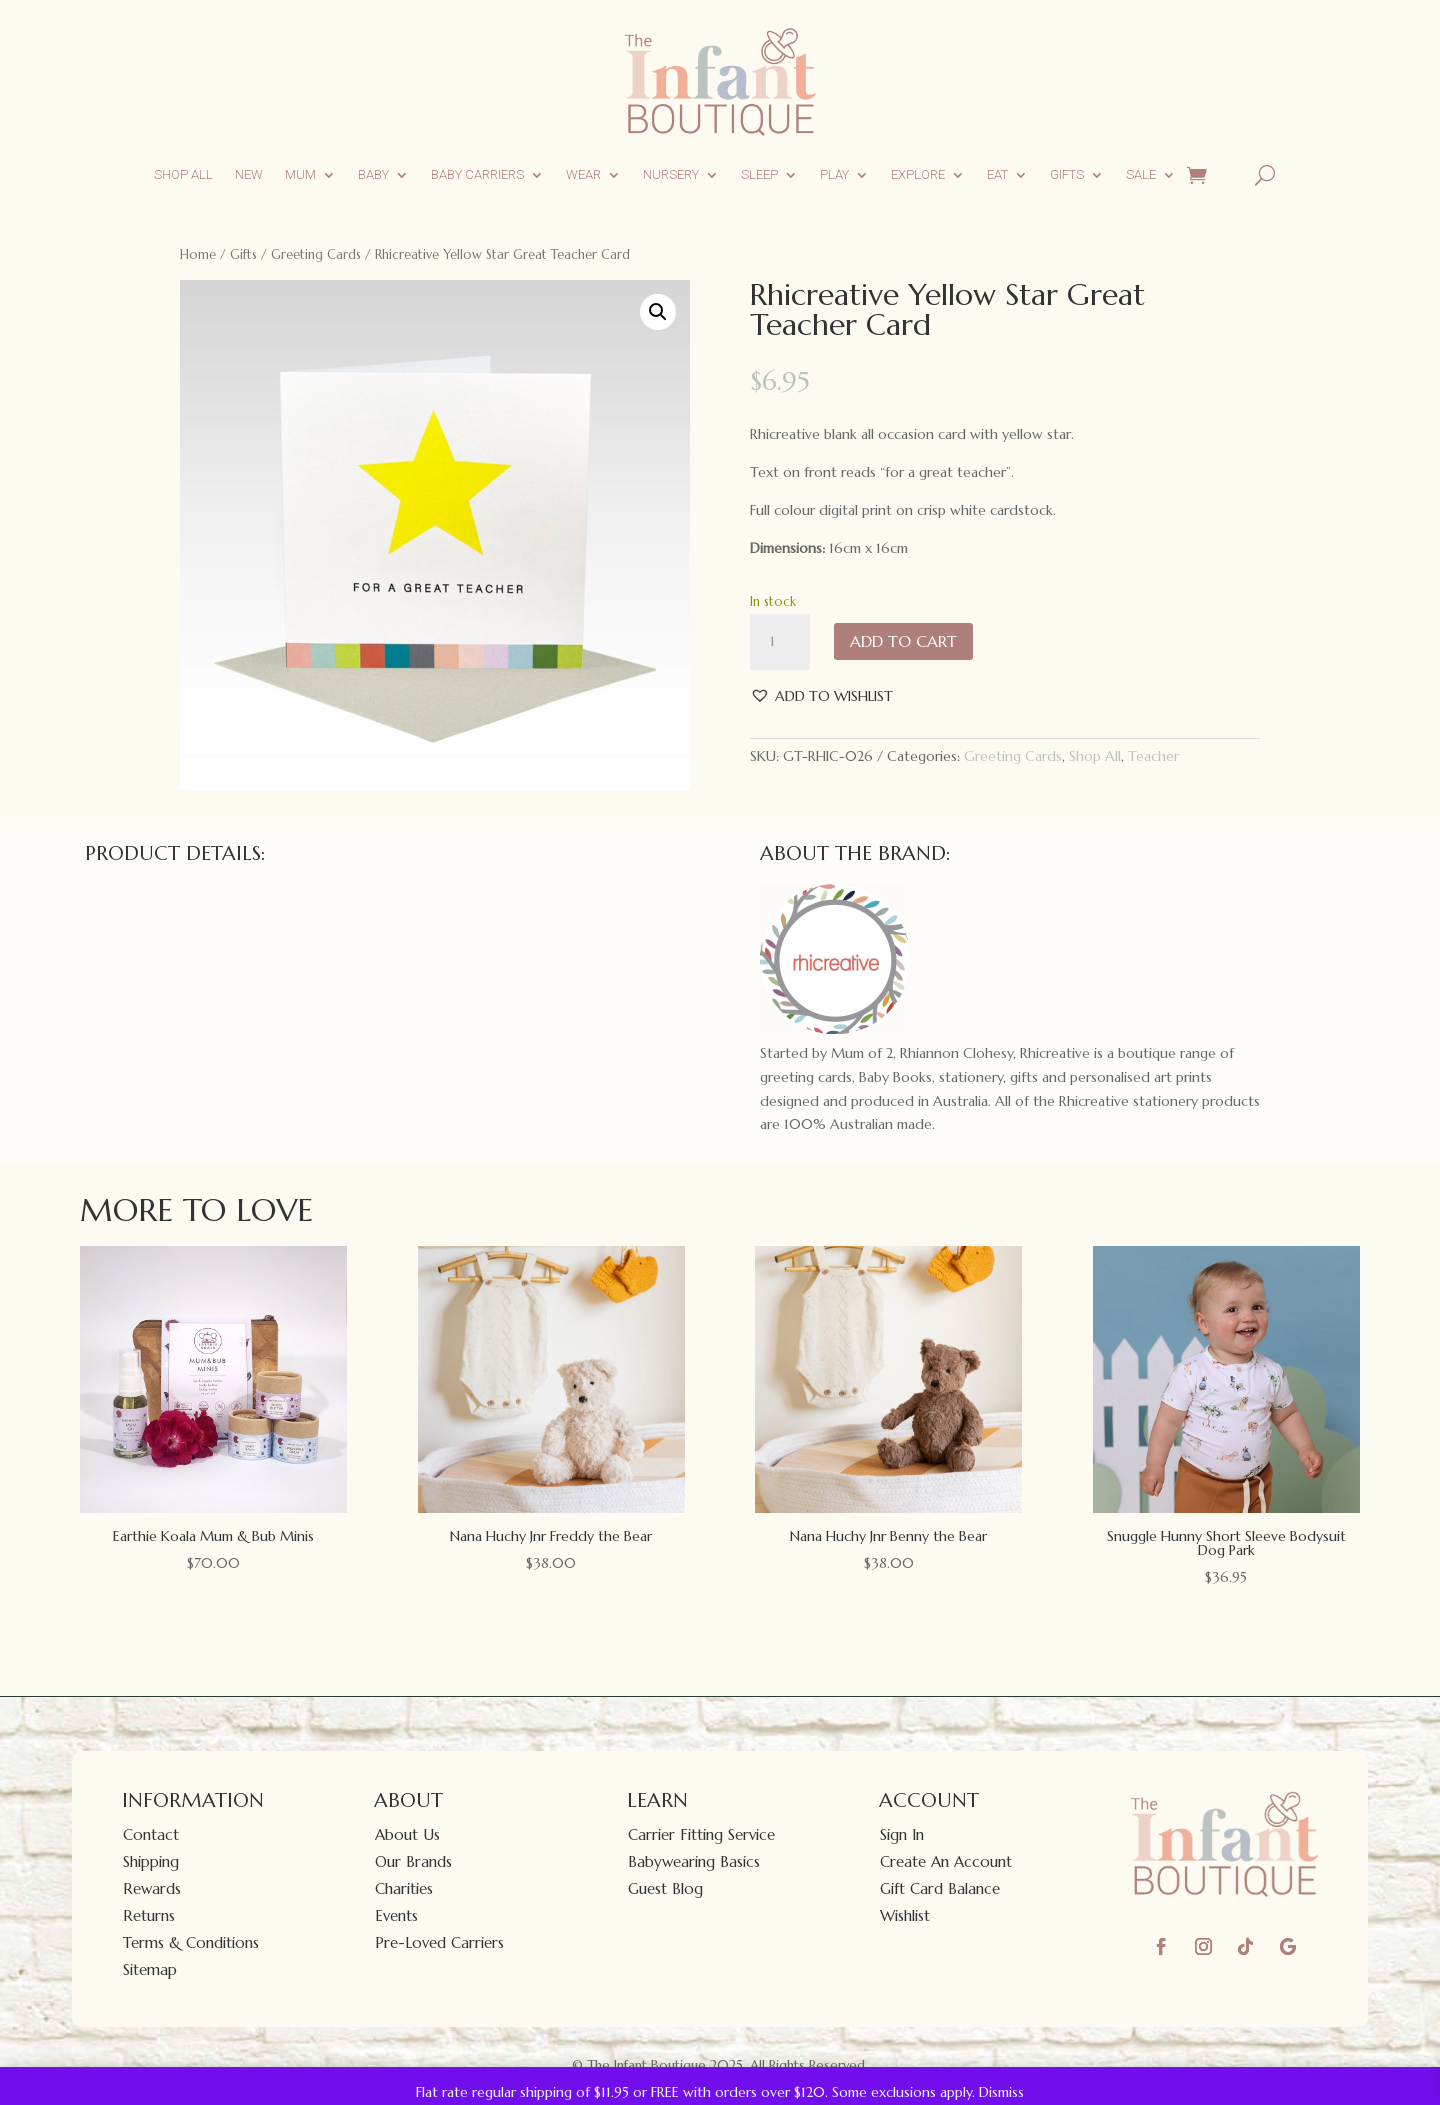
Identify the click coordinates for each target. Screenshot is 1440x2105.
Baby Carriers (477, 174)
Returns (149, 1915)
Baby (373, 174)
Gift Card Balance (940, 1888)
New (249, 174)
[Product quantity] (780, 642)
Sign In (902, 1834)
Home (198, 254)
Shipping (151, 1861)
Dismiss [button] (1001, 2092)
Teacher (1153, 756)
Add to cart (903, 641)
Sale (1141, 174)
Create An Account (946, 1861)
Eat (997, 174)
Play (834, 174)
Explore (918, 174)
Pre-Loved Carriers (439, 1942)
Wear (583, 174)
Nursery (671, 174)
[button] (658, 312)
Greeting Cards (316, 254)
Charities (404, 1888)
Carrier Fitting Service (701, 1834)
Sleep (759, 174)
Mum (300, 174)
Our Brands (413, 1861)
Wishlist (905, 1915)
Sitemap (150, 1969)
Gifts (1067, 174)
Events (396, 1915)
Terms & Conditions (191, 1942)
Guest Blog (665, 1888)
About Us (407, 1834)
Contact (151, 1834)
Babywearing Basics (694, 1861)
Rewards (152, 1888)
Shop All (183, 174)
